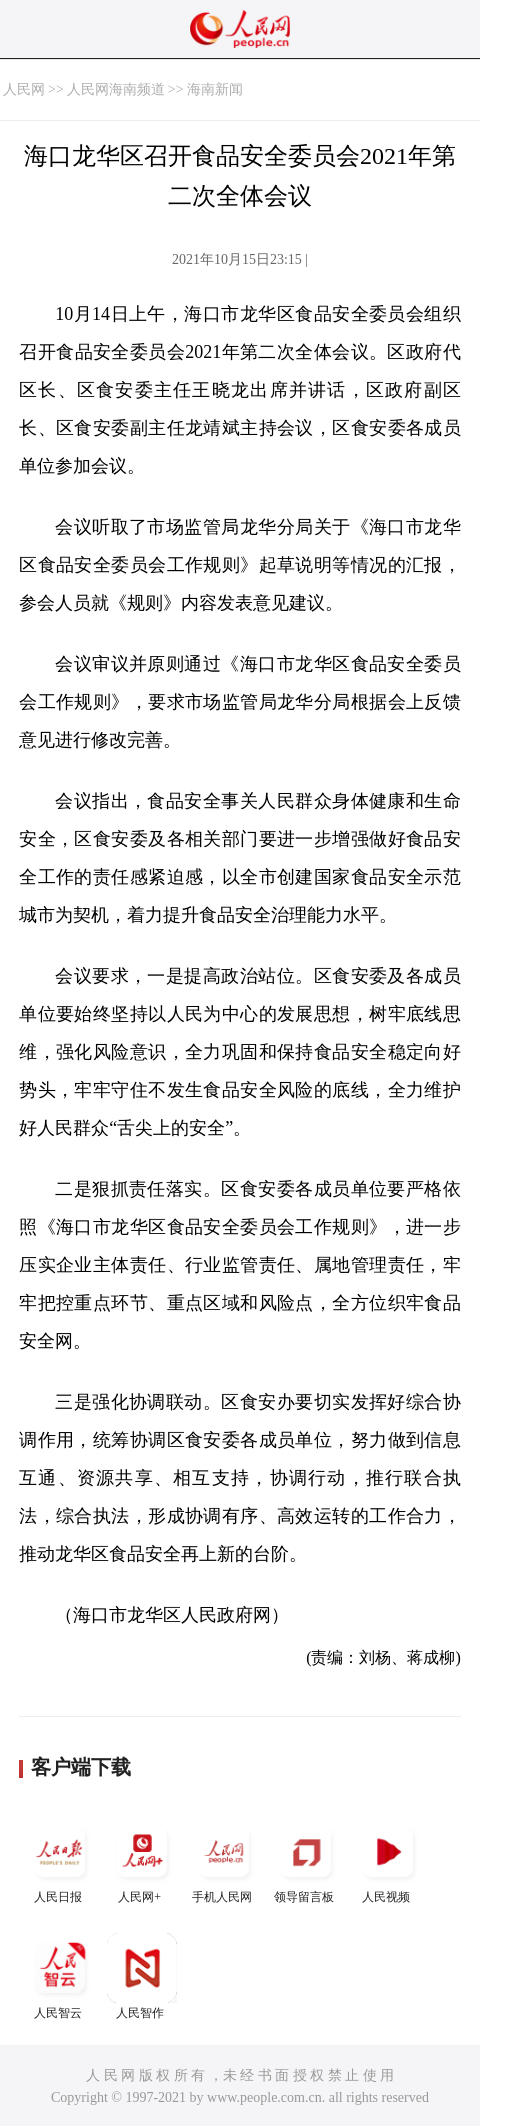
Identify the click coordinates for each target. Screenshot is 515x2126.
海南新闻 (215, 89)
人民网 (24, 89)
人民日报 (60, 1860)
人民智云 (60, 1976)
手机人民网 (224, 1860)
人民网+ (142, 1860)
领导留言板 (306, 1860)
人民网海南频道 (116, 89)
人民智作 (142, 1976)
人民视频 (388, 1860)
